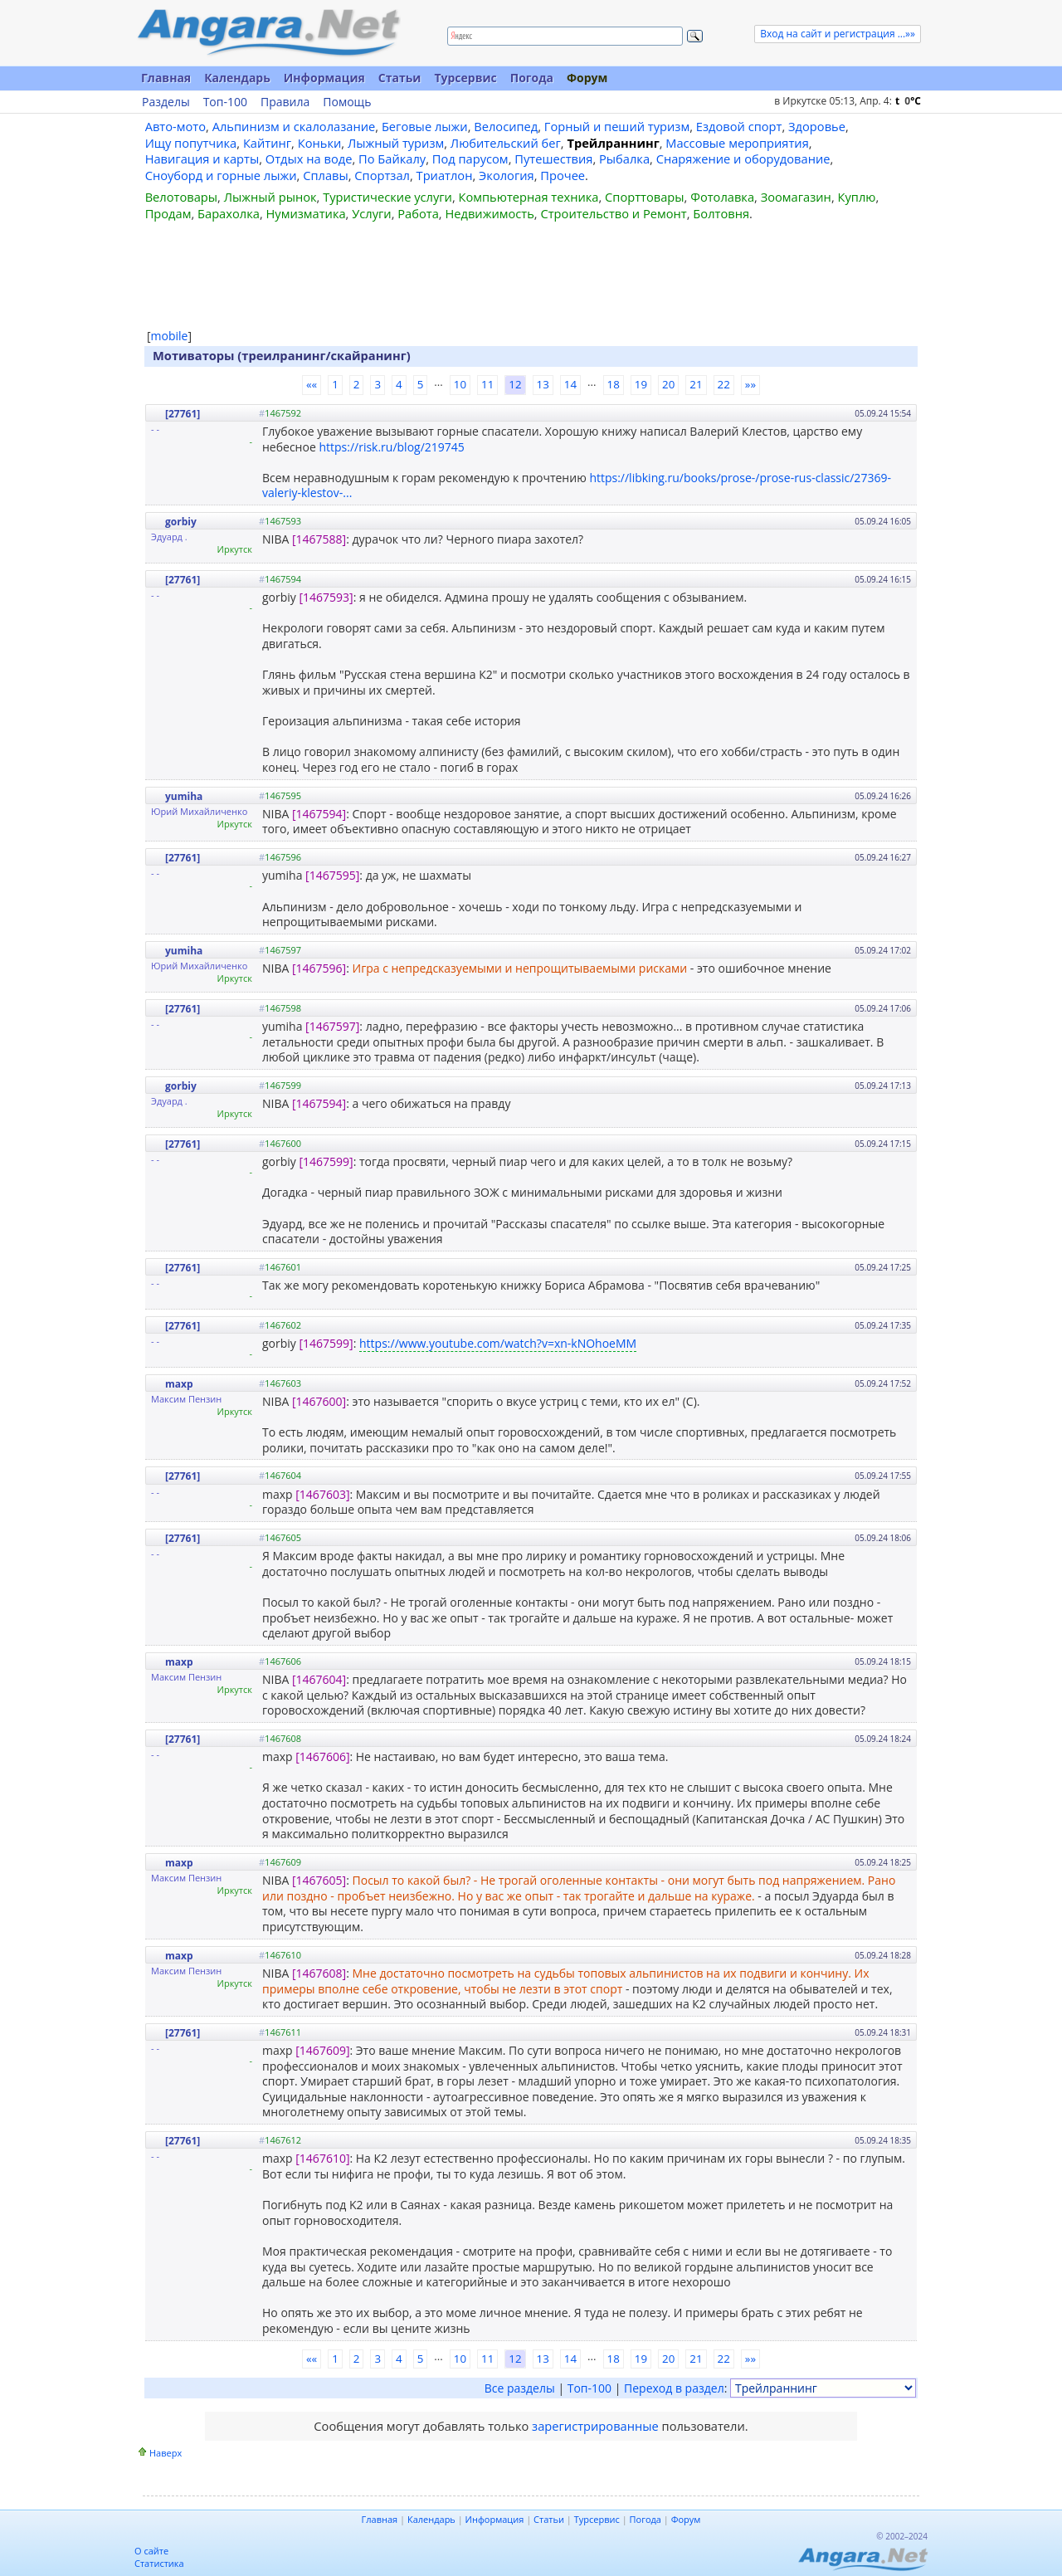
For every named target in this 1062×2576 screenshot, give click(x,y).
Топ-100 (225, 102)
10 (460, 384)
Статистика (159, 2563)
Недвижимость (489, 213)
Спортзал (382, 175)
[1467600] (319, 1401)
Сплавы (325, 175)
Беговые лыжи (425, 126)
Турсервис (465, 77)
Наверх (165, 2453)
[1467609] (322, 2050)
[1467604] (319, 1679)
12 (515, 384)
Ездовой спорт (739, 126)
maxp (179, 1384)
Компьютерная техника (529, 196)
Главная (166, 77)
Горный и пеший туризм (616, 126)
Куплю (857, 196)
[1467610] (322, 2158)
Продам (168, 213)
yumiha (183, 796)
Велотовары (181, 196)
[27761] (182, 414)
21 (695, 384)
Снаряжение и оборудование (743, 158)
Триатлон (445, 175)
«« (311, 384)
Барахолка (228, 213)
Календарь (237, 77)
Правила (285, 102)
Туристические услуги (387, 196)
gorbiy (181, 522)
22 (724, 384)
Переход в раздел (674, 2388)
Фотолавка (722, 196)
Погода (531, 77)
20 (668, 384)
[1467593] (326, 597)
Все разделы (520, 2388)
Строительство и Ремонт (613, 213)
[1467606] (322, 1756)
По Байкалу (392, 158)
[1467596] (319, 968)
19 (641, 384)
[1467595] (332, 875)
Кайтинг (267, 142)
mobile (169, 336)
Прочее (562, 175)
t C (908, 101)
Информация (324, 77)
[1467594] (319, 814)
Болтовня (721, 213)
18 (613, 384)
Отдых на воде (309, 158)
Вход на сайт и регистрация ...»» (837, 34)
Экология (506, 175)
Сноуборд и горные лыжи (221, 175)
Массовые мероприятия (736, 142)
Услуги (371, 213)
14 (570, 384)
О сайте (151, 2550)
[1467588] (319, 539)
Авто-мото (175, 126)
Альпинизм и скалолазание (294, 126)
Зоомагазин (796, 196)
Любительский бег (506, 142)
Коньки (320, 142)
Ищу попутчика (191, 142)
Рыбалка (624, 158)
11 (487, 384)
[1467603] (322, 1494)
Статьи (399, 77)
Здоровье (816, 126)
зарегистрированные (595, 2425)
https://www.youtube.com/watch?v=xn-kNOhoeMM (497, 1343)
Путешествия (553, 158)
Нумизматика (305, 213)
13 (543, 384)
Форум (587, 77)
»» (750, 384)
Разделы (166, 102)
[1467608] (319, 1973)
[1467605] (319, 1880)
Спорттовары (644, 196)
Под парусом (470, 158)
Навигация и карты (202, 158)
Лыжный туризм (396, 142)
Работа (418, 213)
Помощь (347, 102)
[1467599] (326, 1161)
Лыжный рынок (270, 196)
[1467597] (332, 1026)
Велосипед (506, 126)
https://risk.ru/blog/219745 (391, 447)
